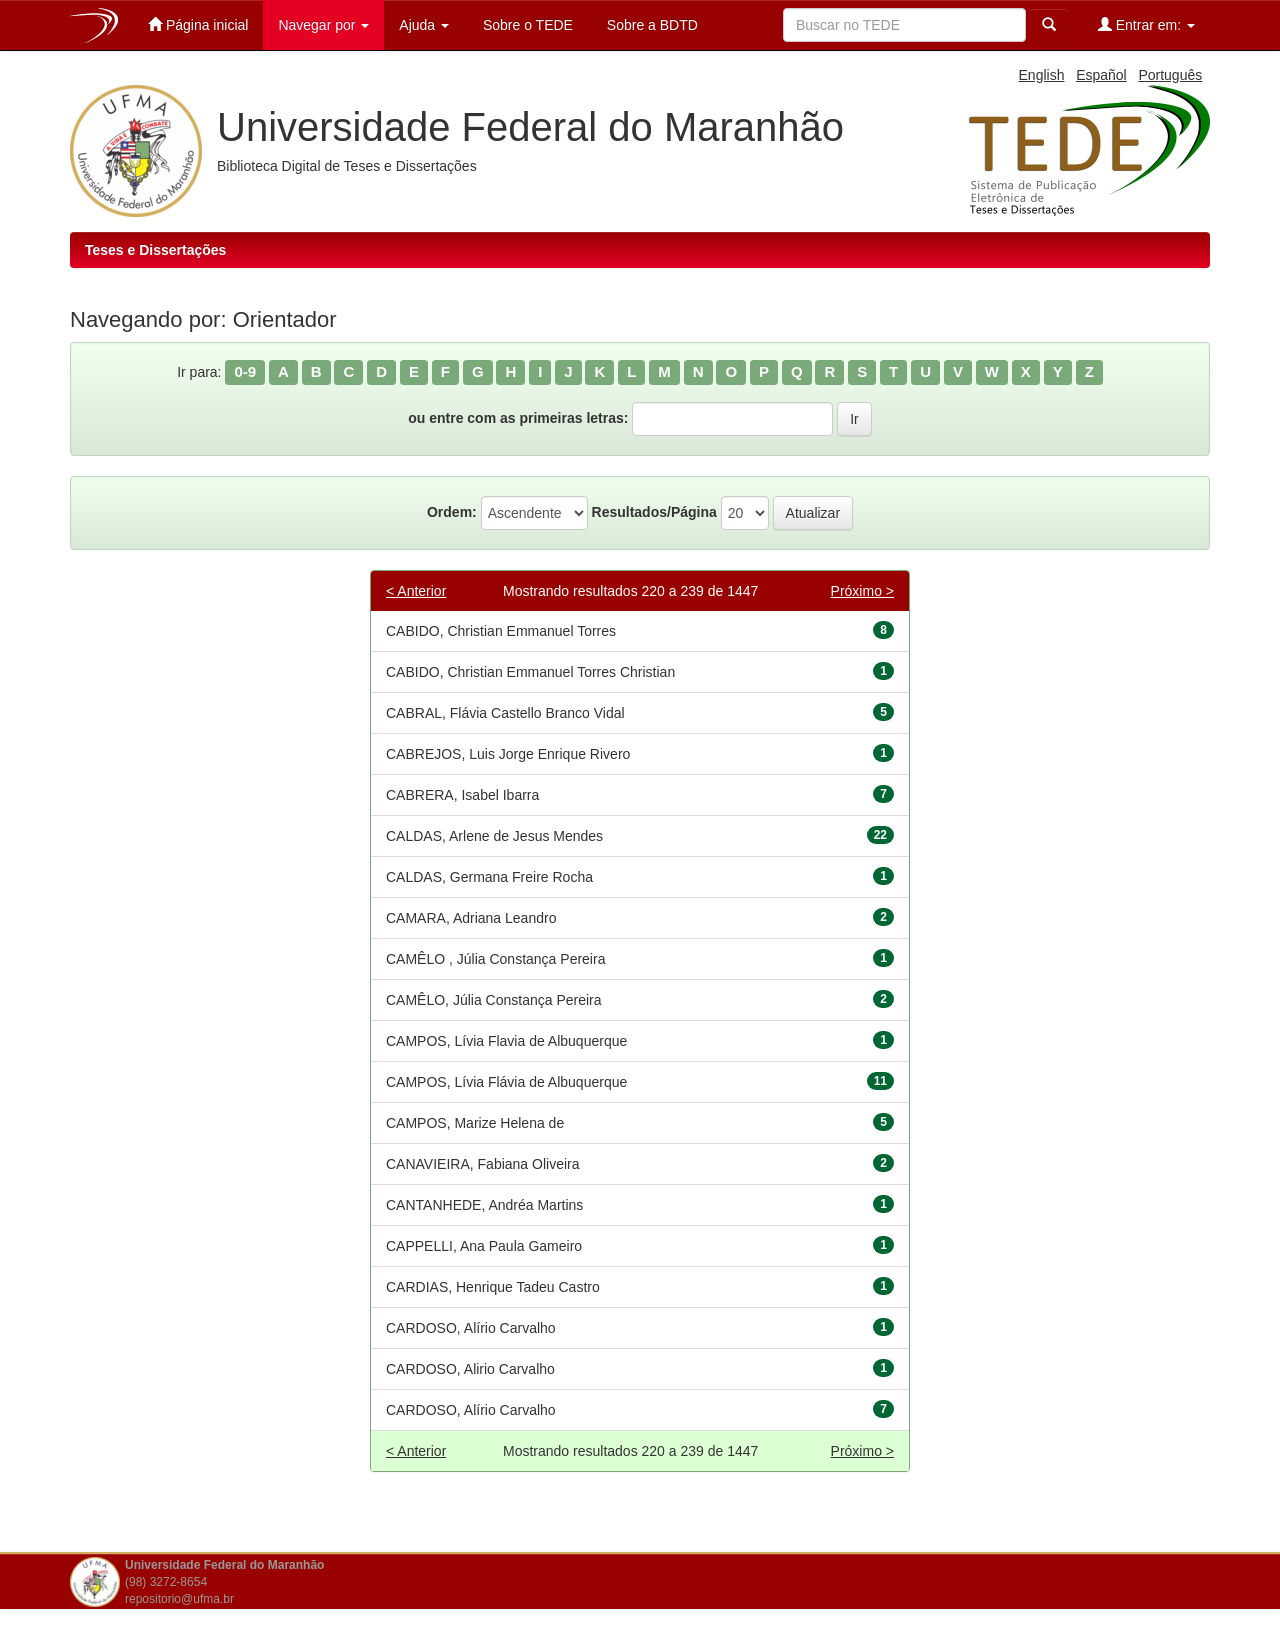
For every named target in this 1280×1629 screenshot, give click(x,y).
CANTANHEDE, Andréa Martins (484, 1205)
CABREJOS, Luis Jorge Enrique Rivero (508, 754)
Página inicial (198, 24)
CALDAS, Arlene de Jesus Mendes (494, 836)
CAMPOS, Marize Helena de (475, 1123)
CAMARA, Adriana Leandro (471, 918)
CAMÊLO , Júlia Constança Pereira (495, 959)
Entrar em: (1146, 24)
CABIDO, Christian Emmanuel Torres (501, 631)
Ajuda (424, 25)
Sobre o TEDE (526, 25)
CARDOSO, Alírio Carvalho (471, 1328)
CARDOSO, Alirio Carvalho (470, 1369)
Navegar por (323, 25)
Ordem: (452, 512)
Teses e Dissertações (155, 250)
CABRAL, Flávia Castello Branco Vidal (505, 713)
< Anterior (416, 591)
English (1042, 75)
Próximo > (862, 591)
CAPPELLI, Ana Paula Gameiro (484, 1246)
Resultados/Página (654, 512)
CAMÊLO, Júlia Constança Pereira (494, 1000)
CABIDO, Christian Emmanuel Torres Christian (530, 672)
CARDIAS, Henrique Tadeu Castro (493, 1287)
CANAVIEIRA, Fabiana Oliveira (482, 1164)
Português (1170, 75)
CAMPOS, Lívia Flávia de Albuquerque (506, 1082)
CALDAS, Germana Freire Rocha (489, 877)
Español (1101, 75)
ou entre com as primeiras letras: (518, 418)
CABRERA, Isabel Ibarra (462, 795)
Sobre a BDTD (650, 25)
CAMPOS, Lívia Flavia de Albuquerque (506, 1041)
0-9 (245, 371)
